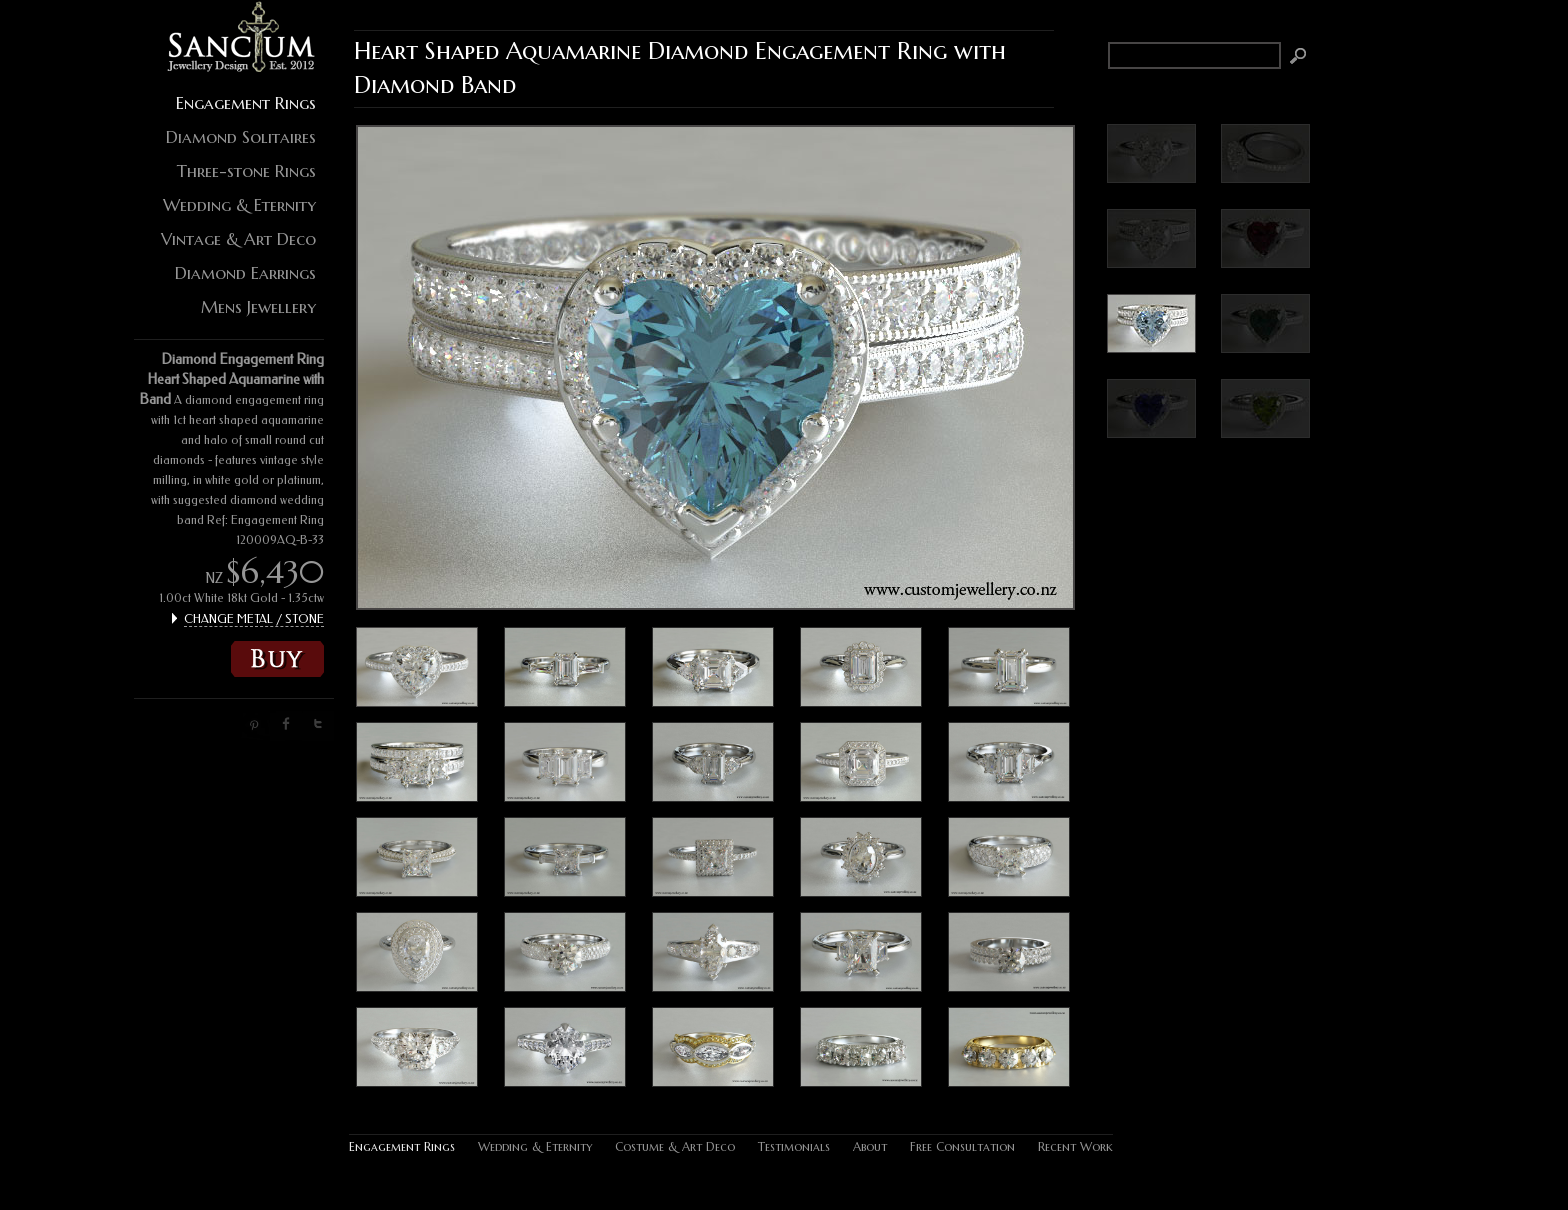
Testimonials (794, 1146)
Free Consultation (962, 1146)
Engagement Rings (246, 103)
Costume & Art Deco (675, 1146)
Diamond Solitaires (241, 137)
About (870, 1146)
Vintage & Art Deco (238, 239)
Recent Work (1075, 1146)
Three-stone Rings (246, 171)
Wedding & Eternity (239, 205)
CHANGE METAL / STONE (254, 619)
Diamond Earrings (245, 273)
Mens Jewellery (258, 307)
